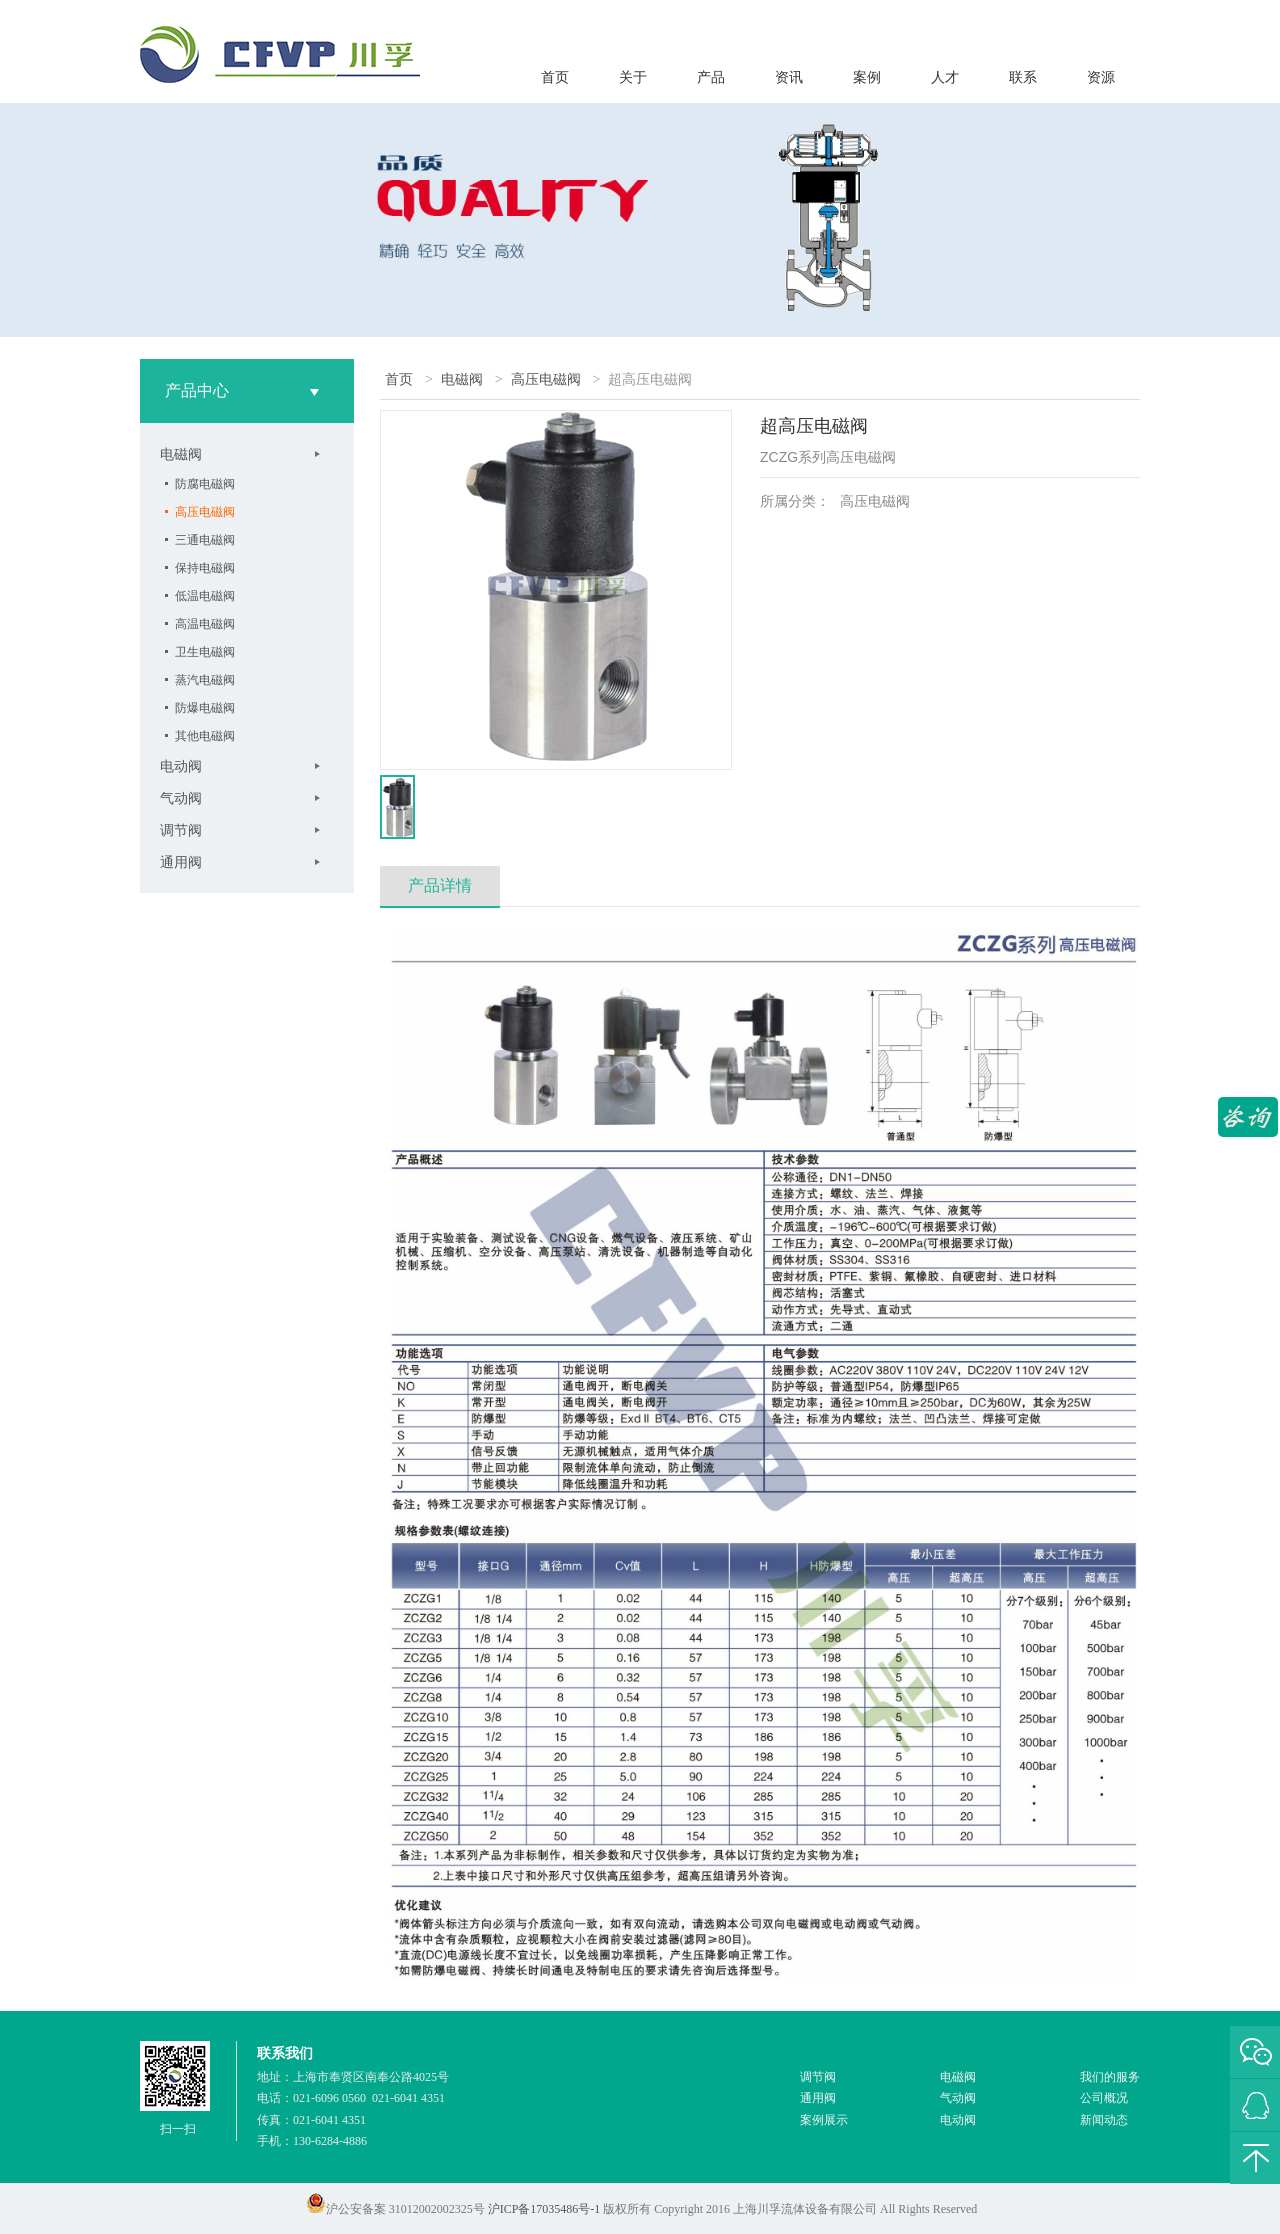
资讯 (789, 77)
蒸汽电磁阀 (205, 680)
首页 (555, 77)
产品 (711, 77)
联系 (1023, 77)
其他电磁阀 (205, 736)
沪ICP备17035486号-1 (544, 2209)
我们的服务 (1110, 2077)
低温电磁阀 (205, 596)
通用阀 (181, 862)
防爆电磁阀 (205, 708)
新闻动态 (1104, 2120)
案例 (867, 77)
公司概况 (1104, 2098)
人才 (945, 77)
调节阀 (181, 830)
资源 (1101, 77)
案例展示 (824, 2120)
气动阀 (181, 798)
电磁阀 (181, 454)
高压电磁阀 (205, 512)
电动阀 (181, 766)
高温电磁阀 (205, 624)
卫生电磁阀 (205, 652)
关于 (633, 77)
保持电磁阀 (205, 568)
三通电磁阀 (205, 540)
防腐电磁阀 (205, 484)
